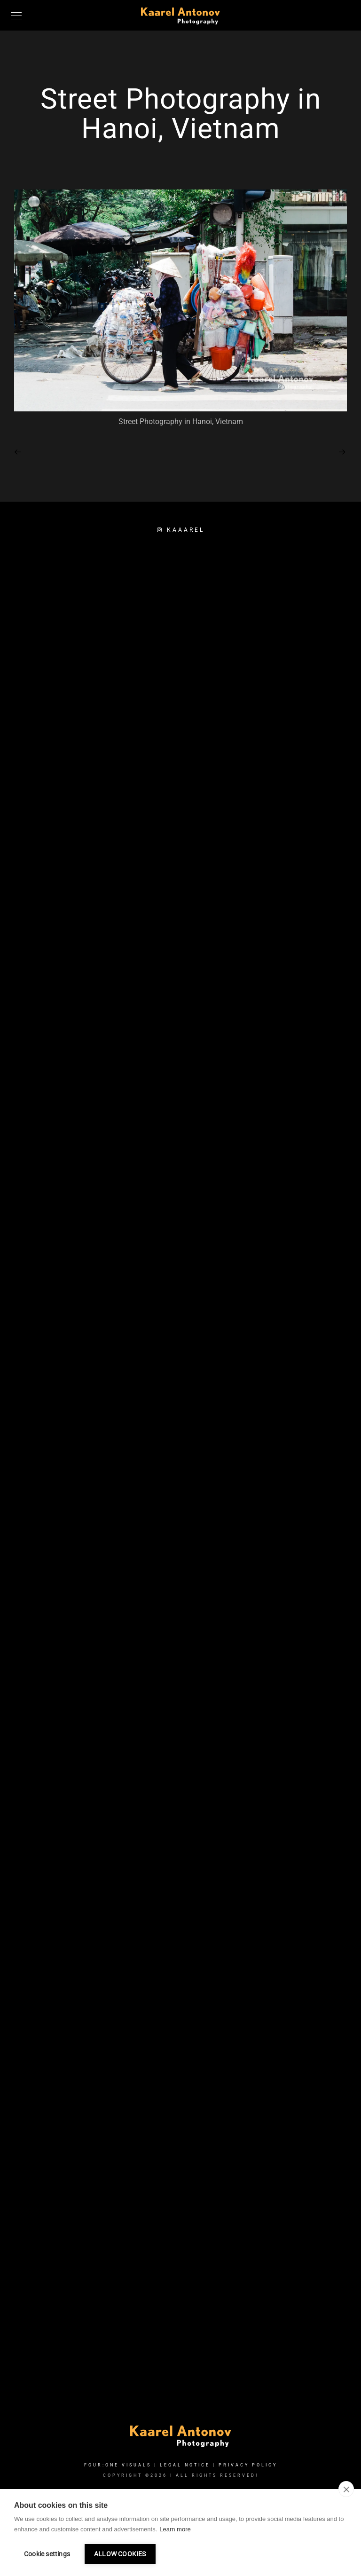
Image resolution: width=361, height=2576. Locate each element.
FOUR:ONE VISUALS (117, 2465)
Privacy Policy (248, 2465)
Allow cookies (120, 2554)
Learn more (174, 2529)
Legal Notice (185, 2465)
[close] (346, 2489)
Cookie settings (47, 2554)
